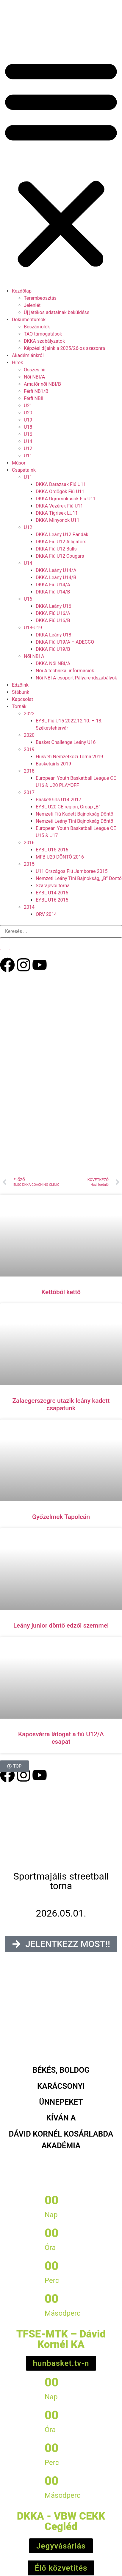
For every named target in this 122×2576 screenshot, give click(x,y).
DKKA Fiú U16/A (53, 613)
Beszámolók (37, 327)
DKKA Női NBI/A (53, 663)
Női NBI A (34, 656)
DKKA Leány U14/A (56, 570)
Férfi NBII (33, 398)
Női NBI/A (34, 377)
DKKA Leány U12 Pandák (62, 534)
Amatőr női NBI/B (42, 384)
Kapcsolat (22, 699)
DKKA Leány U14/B (56, 577)
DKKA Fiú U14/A (53, 585)
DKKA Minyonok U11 (57, 520)
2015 (29, 864)
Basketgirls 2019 (53, 764)
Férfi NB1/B (36, 391)
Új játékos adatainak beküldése (56, 312)
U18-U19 (33, 627)
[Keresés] (5, 944)
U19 (28, 420)
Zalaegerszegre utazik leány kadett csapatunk (61, 1404)
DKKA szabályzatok (44, 341)
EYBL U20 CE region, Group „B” (68, 807)
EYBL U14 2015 (52, 893)
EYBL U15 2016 (52, 850)
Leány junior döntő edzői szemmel (61, 1625)
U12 (28, 448)
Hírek (17, 362)
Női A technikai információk (65, 670)
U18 (28, 427)
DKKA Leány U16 (53, 606)
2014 (29, 907)
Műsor (19, 463)
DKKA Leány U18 (53, 635)
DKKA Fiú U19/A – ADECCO (65, 642)
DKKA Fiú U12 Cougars (60, 556)
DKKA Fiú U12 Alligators (61, 542)
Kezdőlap (22, 291)
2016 (29, 842)
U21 (28, 405)
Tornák (19, 706)
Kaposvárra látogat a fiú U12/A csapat (61, 1738)
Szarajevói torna (53, 885)
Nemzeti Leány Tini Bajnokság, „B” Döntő (79, 878)
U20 (28, 413)
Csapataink (24, 470)
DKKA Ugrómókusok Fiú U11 (66, 499)
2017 (29, 792)
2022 (29, 713)
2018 (29, 771)
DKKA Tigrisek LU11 (57, 513)
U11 (28, 456)
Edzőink (20, 685)
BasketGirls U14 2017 (58, 799)
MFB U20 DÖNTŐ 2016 (60, 857)
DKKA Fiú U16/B (53, 620)
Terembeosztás (40, 298)
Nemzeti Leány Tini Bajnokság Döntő (74, 821)
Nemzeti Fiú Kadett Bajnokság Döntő (74, 814)
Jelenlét (32, 305)
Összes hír (35, 370)
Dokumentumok (29, 319)
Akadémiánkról (28, 355)
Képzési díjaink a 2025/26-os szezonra (64, 348)
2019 (29, 749)
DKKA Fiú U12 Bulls (56, 549)
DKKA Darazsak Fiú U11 (61, 484)
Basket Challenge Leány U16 (66, 742)
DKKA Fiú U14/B (53, 592)
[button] (61, 163)
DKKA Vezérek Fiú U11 (59, 506)
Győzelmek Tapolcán (61, 1516)
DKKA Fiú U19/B (53, 649)
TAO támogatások (43, 334)
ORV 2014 (46, 914)
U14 (28, 441)
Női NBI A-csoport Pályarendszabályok (76, 678)
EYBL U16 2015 (52, 900)
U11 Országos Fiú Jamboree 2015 (71, 871)
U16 (28, 434)
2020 (29, 735)
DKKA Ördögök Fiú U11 (60, 491)
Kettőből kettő (61, 1292)
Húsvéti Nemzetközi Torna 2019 (69, 756)
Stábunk (20, 692)
